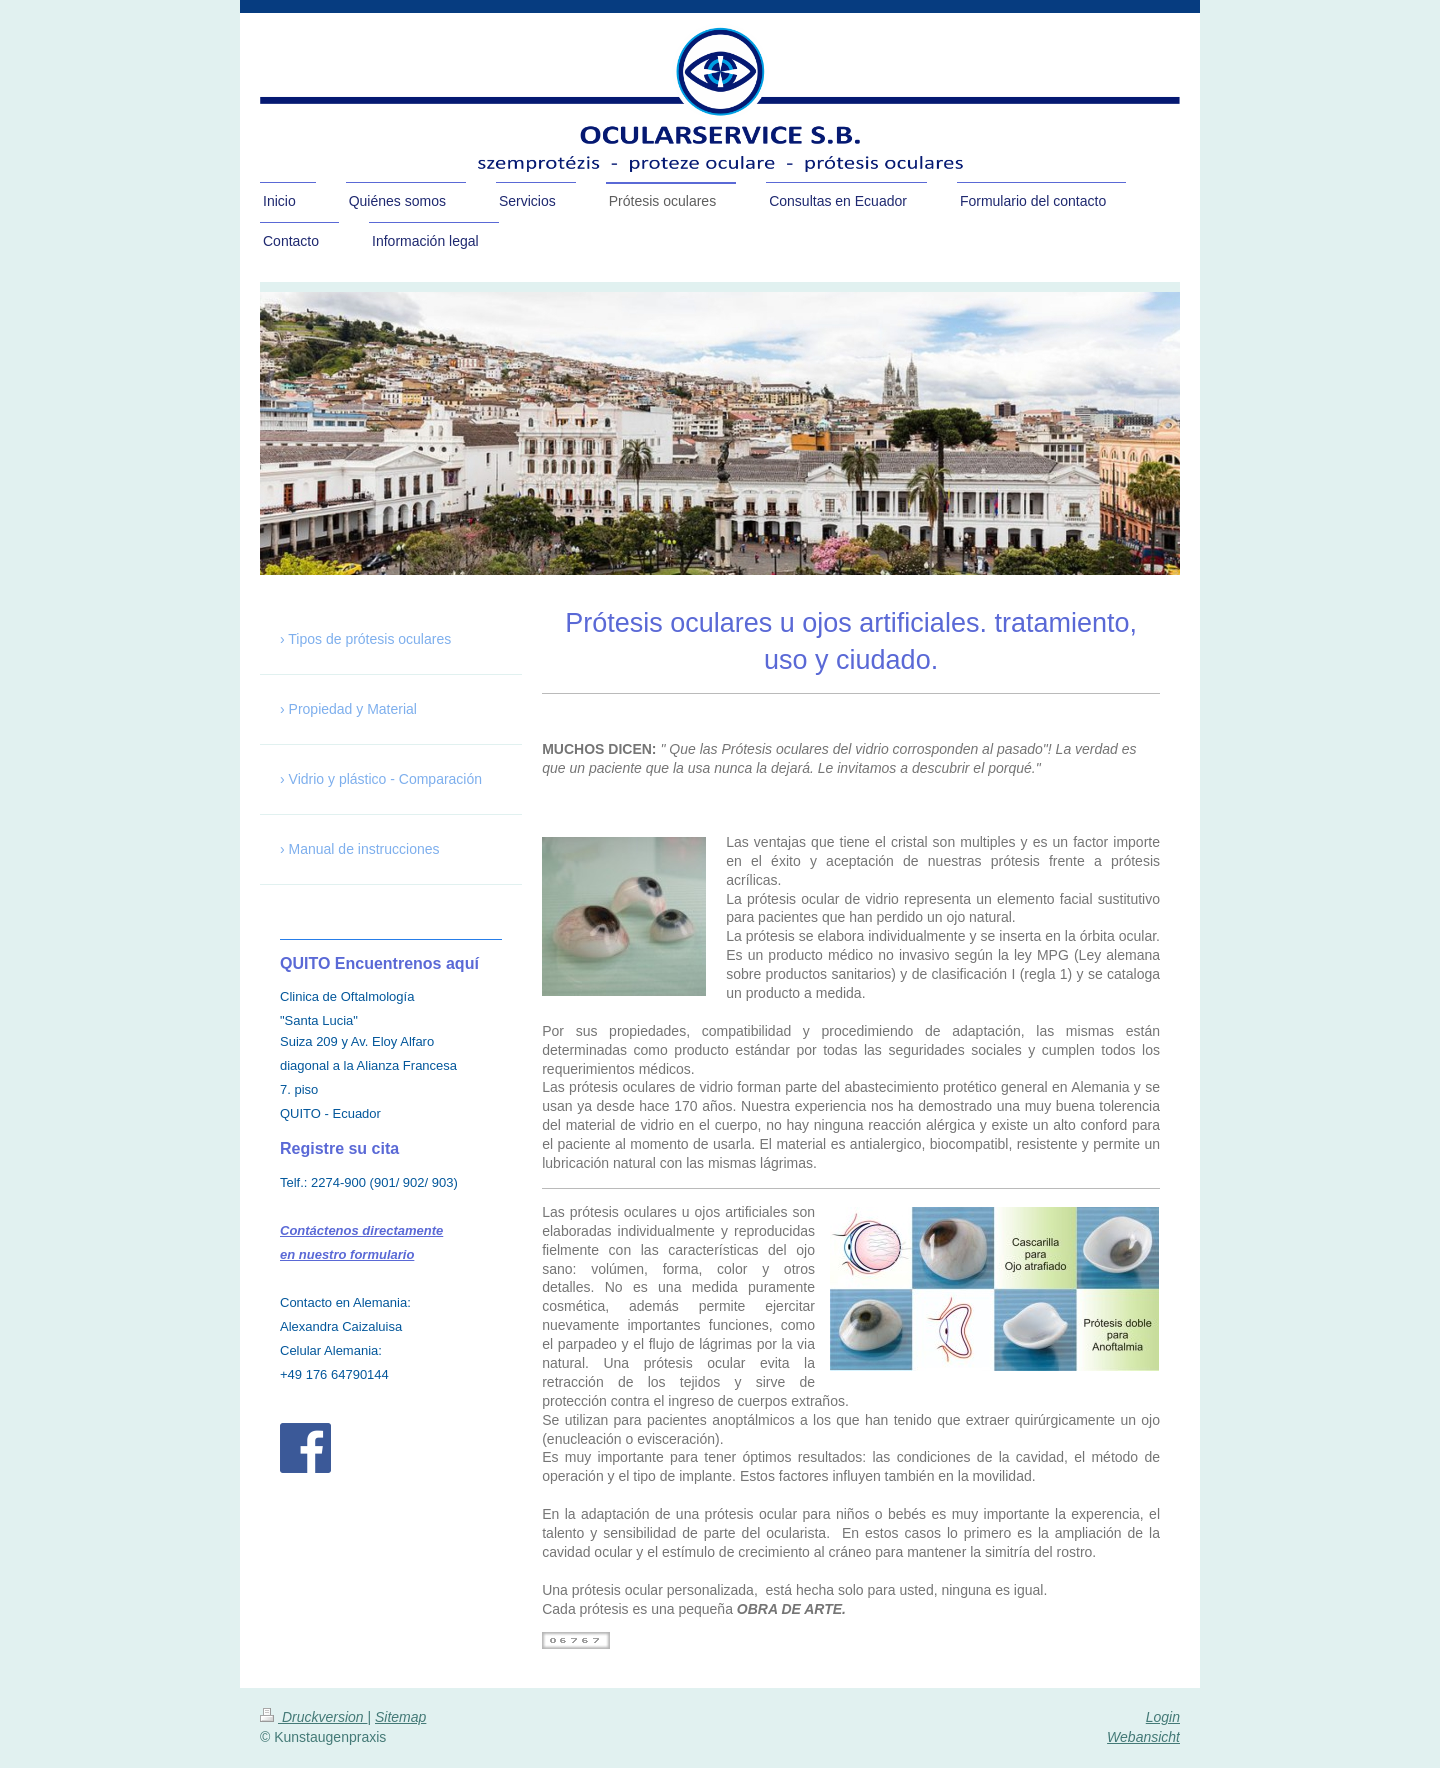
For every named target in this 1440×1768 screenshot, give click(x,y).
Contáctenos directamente (361, 1230)
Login (1163, 1717)
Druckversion (313, 1717)
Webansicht (1143, 1737)
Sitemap (400, 1717)
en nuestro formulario (347, 1254)
